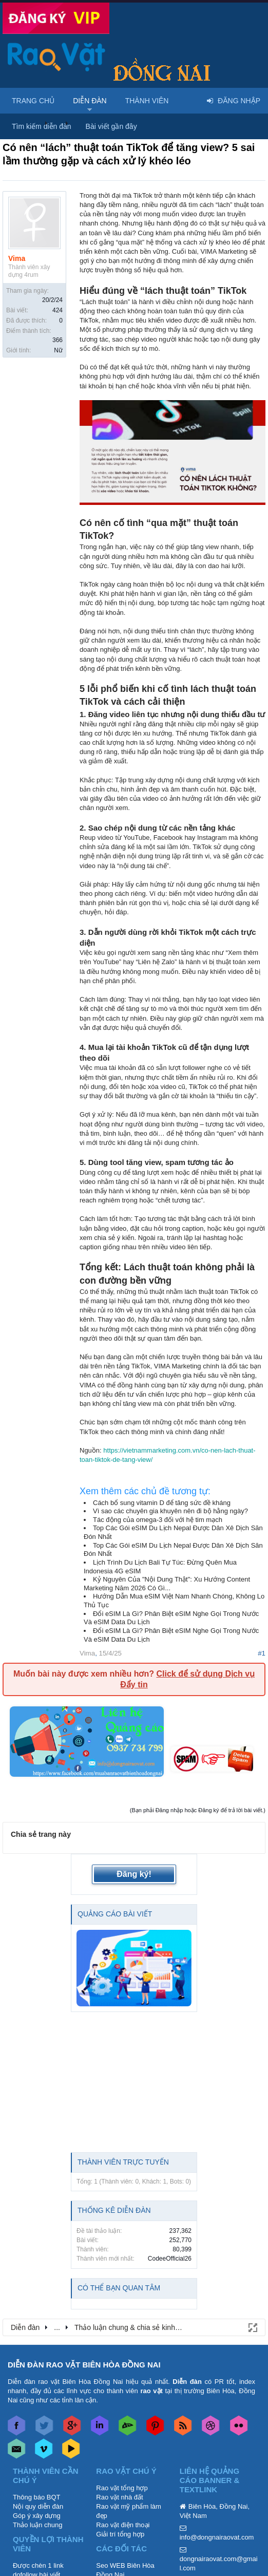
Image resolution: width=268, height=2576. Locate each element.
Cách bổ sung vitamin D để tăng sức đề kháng (162, 1503)
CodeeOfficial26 (170, 2258)
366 (57, 340)
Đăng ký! (134, 1874)
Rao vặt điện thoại (122, 2525)
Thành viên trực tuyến (123, 2162)
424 (57, 310)
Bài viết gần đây (111, 126)
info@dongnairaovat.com (217, 2537)
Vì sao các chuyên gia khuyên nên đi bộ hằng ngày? (170, 1511)
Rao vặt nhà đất (119, 2497)
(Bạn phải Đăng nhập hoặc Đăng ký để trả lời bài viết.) (197, 1810)
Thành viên (147, 101)
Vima (16, 258)
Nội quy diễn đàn (38, 2506)
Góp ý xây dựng (37, 2515)
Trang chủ (33, 101)
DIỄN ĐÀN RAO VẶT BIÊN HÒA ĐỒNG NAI (84, 2364)
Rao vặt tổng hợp (121, 2488)
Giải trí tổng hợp (120, 2534)
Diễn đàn (90, 101)
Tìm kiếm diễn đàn (41, 126)
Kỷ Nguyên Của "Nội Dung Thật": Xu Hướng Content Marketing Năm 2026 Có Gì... (167, 1583)
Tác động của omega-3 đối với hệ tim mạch (157, 1520)
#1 (261, 1653)
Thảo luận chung (37, 2525)
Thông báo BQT (37, 2497)
